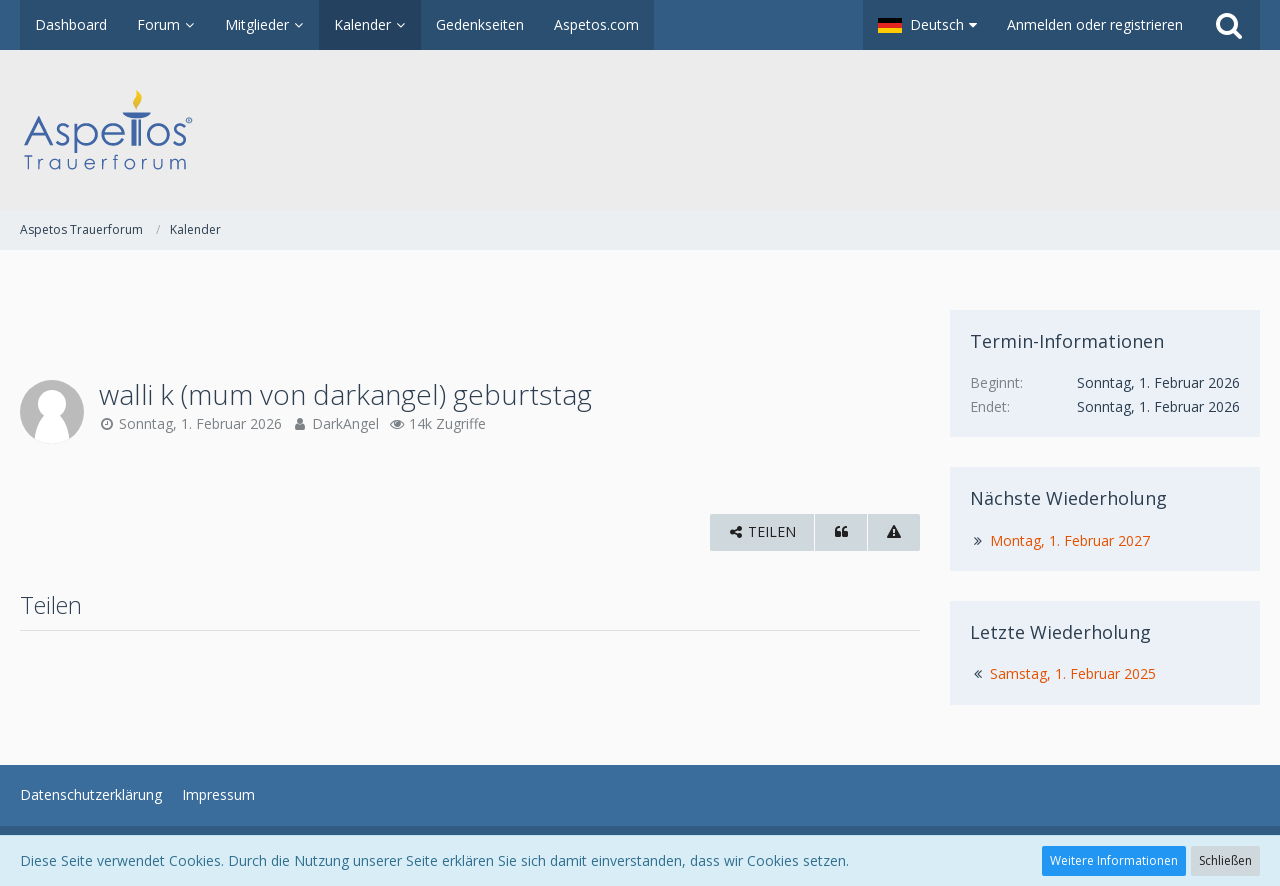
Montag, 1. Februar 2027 (1070, 540)
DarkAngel (345, 423)
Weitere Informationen (1114, 860)
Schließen (1225, 860)
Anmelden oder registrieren (1095, 24)
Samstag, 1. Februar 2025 (1073, 673)
